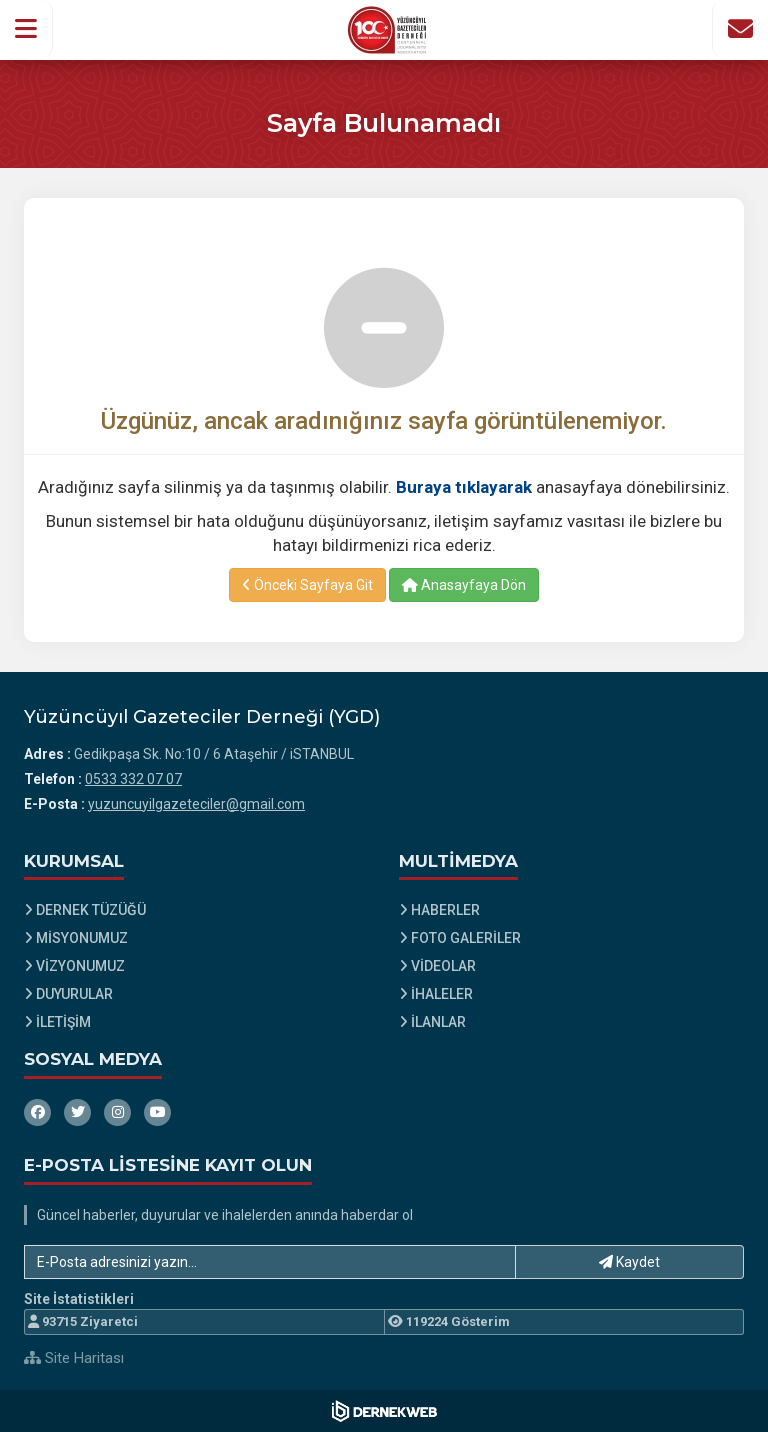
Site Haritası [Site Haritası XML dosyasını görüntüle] (74, 1358)
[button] (26, 29)
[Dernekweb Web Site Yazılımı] (384, 1411)
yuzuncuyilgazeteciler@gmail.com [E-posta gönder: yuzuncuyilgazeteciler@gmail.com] (196, 804)
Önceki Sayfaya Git (307, 585)
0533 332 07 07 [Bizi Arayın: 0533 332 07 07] (133, 779)
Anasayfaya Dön (464, 585)
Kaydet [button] (629, 1262)
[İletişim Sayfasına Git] (740, 29)
